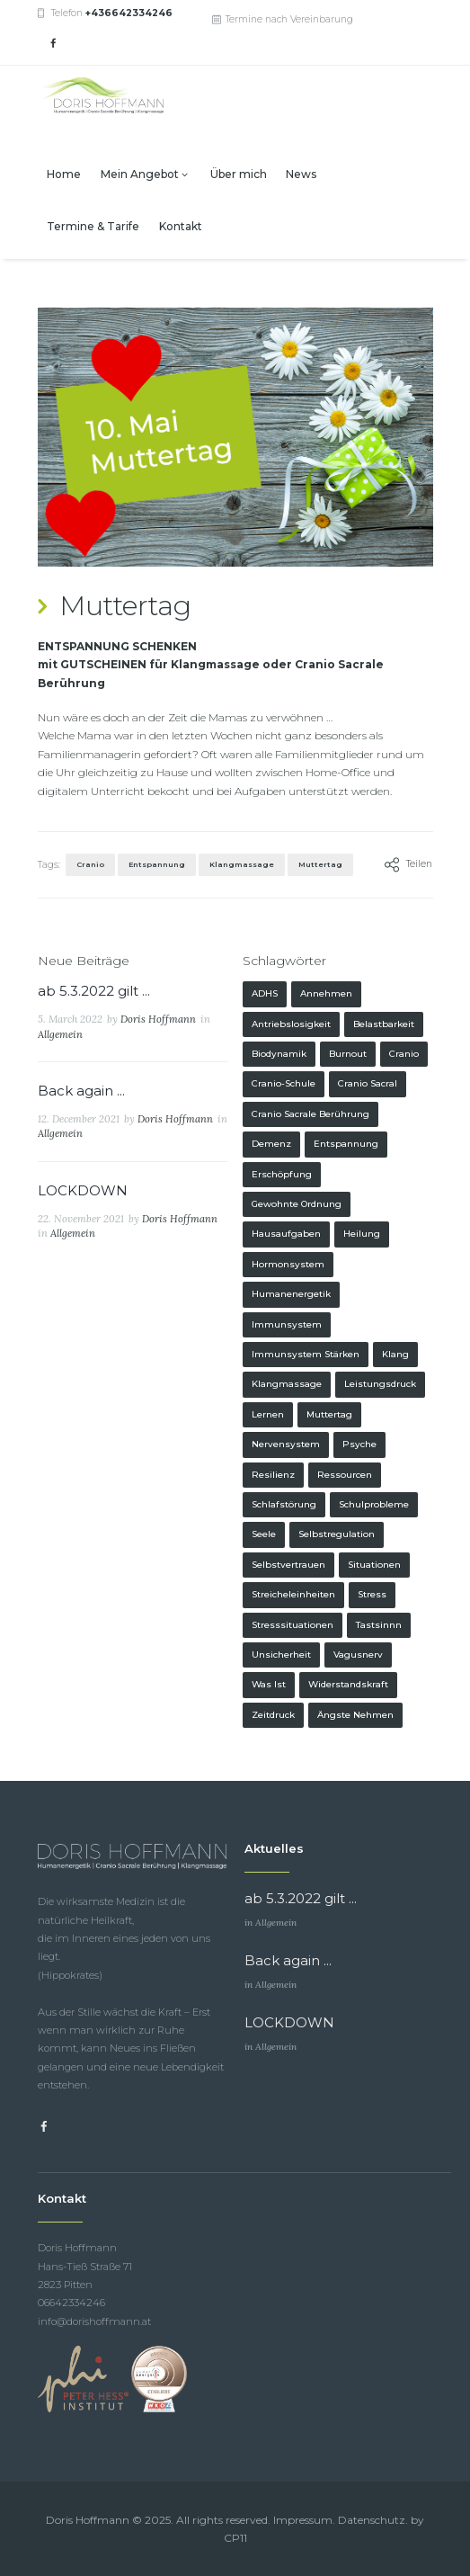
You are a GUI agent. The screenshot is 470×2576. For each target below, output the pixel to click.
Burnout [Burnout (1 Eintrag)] (348, 1054)
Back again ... (81, 1090)
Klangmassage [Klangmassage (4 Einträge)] (287, 1384)
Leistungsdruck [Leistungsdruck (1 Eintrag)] (380, 1384)
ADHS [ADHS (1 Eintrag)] (265, 993)
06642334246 (71, 2302)
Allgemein (60, 1034)
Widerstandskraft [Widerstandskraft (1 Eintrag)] (348, 1684)
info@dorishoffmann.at (94, 2321)
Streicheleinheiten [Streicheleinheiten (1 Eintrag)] (293, 1594)
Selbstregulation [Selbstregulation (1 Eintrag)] (336, 1534)
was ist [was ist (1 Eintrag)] (269, 1684)
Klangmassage (241, 864)
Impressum (303, 2520)
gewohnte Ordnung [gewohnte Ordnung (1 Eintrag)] (296, 1204)
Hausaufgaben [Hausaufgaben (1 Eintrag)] (286, 1233)
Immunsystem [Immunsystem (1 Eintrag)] (287, 1324)
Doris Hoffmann (158, 1019)
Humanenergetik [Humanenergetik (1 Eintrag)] (291, 1294)
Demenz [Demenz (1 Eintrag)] (271, 1143)
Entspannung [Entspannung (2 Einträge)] (346, 1143)
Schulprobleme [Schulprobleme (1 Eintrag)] (374, 1504)
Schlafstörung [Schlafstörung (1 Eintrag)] (284, 1504)
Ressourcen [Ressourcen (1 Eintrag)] (344, 1474)
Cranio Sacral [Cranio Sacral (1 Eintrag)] (367, 1083)
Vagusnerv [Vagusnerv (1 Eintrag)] (358, 1654)
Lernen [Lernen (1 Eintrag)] (268, 1414)
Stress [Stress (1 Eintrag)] (372, 1594)
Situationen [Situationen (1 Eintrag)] (374, 1564)
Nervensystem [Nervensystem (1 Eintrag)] (286, 1444)
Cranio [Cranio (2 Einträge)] (404, 1054)
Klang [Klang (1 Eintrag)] (395, 1354)
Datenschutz (371, 2520)
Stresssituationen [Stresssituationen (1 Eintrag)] (292, 1625)
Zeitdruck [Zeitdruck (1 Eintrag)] (273, 1715)
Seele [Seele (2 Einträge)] (264, 1534)
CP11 (235, 2538)
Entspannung (157, 864)
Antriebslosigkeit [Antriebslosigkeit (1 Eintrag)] (291, 1024)
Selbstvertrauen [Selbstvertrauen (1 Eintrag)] (288, 1564)
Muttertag (320, 864)
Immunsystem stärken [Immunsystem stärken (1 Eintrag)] (305, 1354)
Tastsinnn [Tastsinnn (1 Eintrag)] (379, 1625)
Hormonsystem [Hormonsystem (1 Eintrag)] (288, 1264)
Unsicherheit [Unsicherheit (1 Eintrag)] (281, 1654)
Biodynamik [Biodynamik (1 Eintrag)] (279, 1054)
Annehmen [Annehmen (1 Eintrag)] (326, 993)
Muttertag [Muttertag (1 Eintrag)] (329, 1414)
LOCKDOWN (83, 1190)
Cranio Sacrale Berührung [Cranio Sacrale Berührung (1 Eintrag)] (310, 1114)
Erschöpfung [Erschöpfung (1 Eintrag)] (282, 1174)
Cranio (90, 864)
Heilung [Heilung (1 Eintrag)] (361, 1233)
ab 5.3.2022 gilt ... (94, 990)
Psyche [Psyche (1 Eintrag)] (359, 1444)
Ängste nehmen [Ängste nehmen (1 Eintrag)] (355, 1715)
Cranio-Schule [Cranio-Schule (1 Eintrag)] (283, 1083)
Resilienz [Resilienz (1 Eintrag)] (273, 1474)
